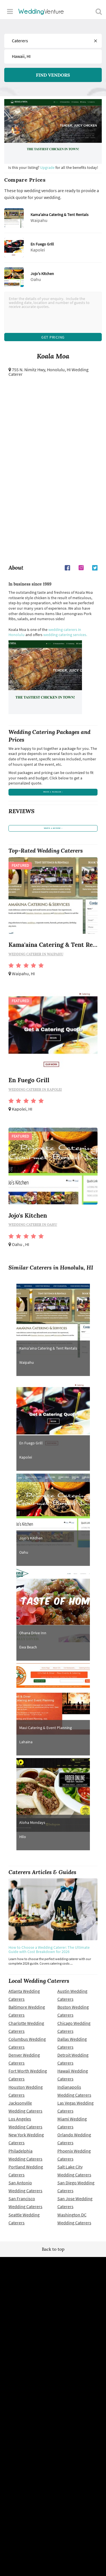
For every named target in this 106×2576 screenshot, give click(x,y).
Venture (41, 11)
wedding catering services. (65, 639)
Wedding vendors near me (53, 2344)
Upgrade (47, 167)
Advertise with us (53, 2426)
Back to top (53, 2276)
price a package (53, 801)
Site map (53, 2385)
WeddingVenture (53, 2301)
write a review (53, 851)
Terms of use (53, 2352)
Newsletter (53, 2393)
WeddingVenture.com (68, 2488)
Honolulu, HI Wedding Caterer (48, 377)
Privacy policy (53, 2359)
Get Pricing (52, 339)
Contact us (53, 2441)
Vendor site (53, 2400)
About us (53, 2434)
